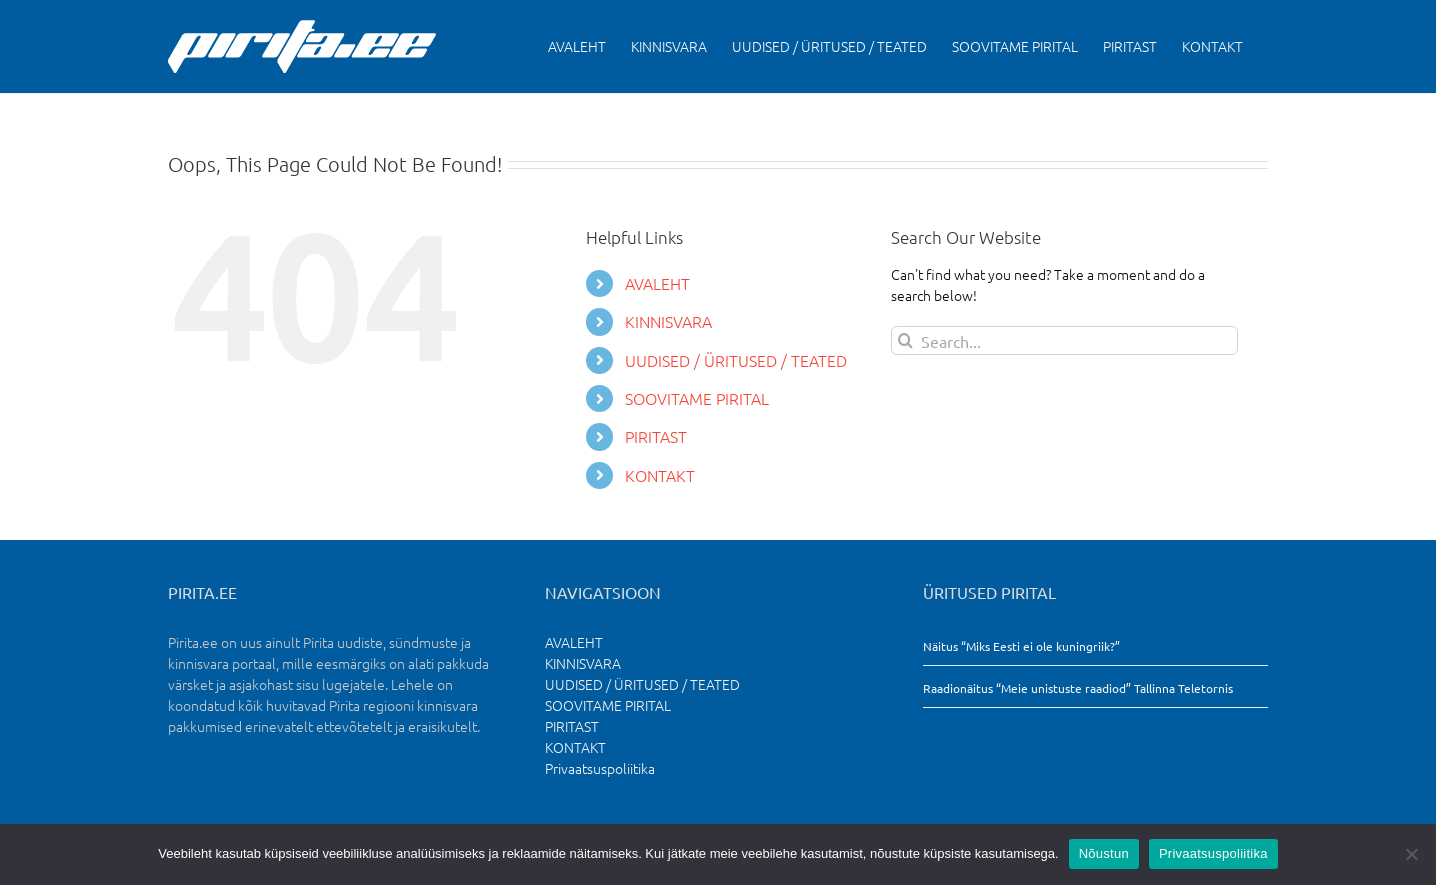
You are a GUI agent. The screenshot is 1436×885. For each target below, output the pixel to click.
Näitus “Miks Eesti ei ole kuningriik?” (1021, 646)
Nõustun (1104, 853)
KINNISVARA (668, 321)
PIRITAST (656, 436)
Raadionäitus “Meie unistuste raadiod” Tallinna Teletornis (1078, 688)
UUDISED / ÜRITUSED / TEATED (736, 360)
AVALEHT (657, 283)
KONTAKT (660, 475)
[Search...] (1064, 340)
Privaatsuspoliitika (600, 768)
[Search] (905, 340)
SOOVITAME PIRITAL (697, 398)
